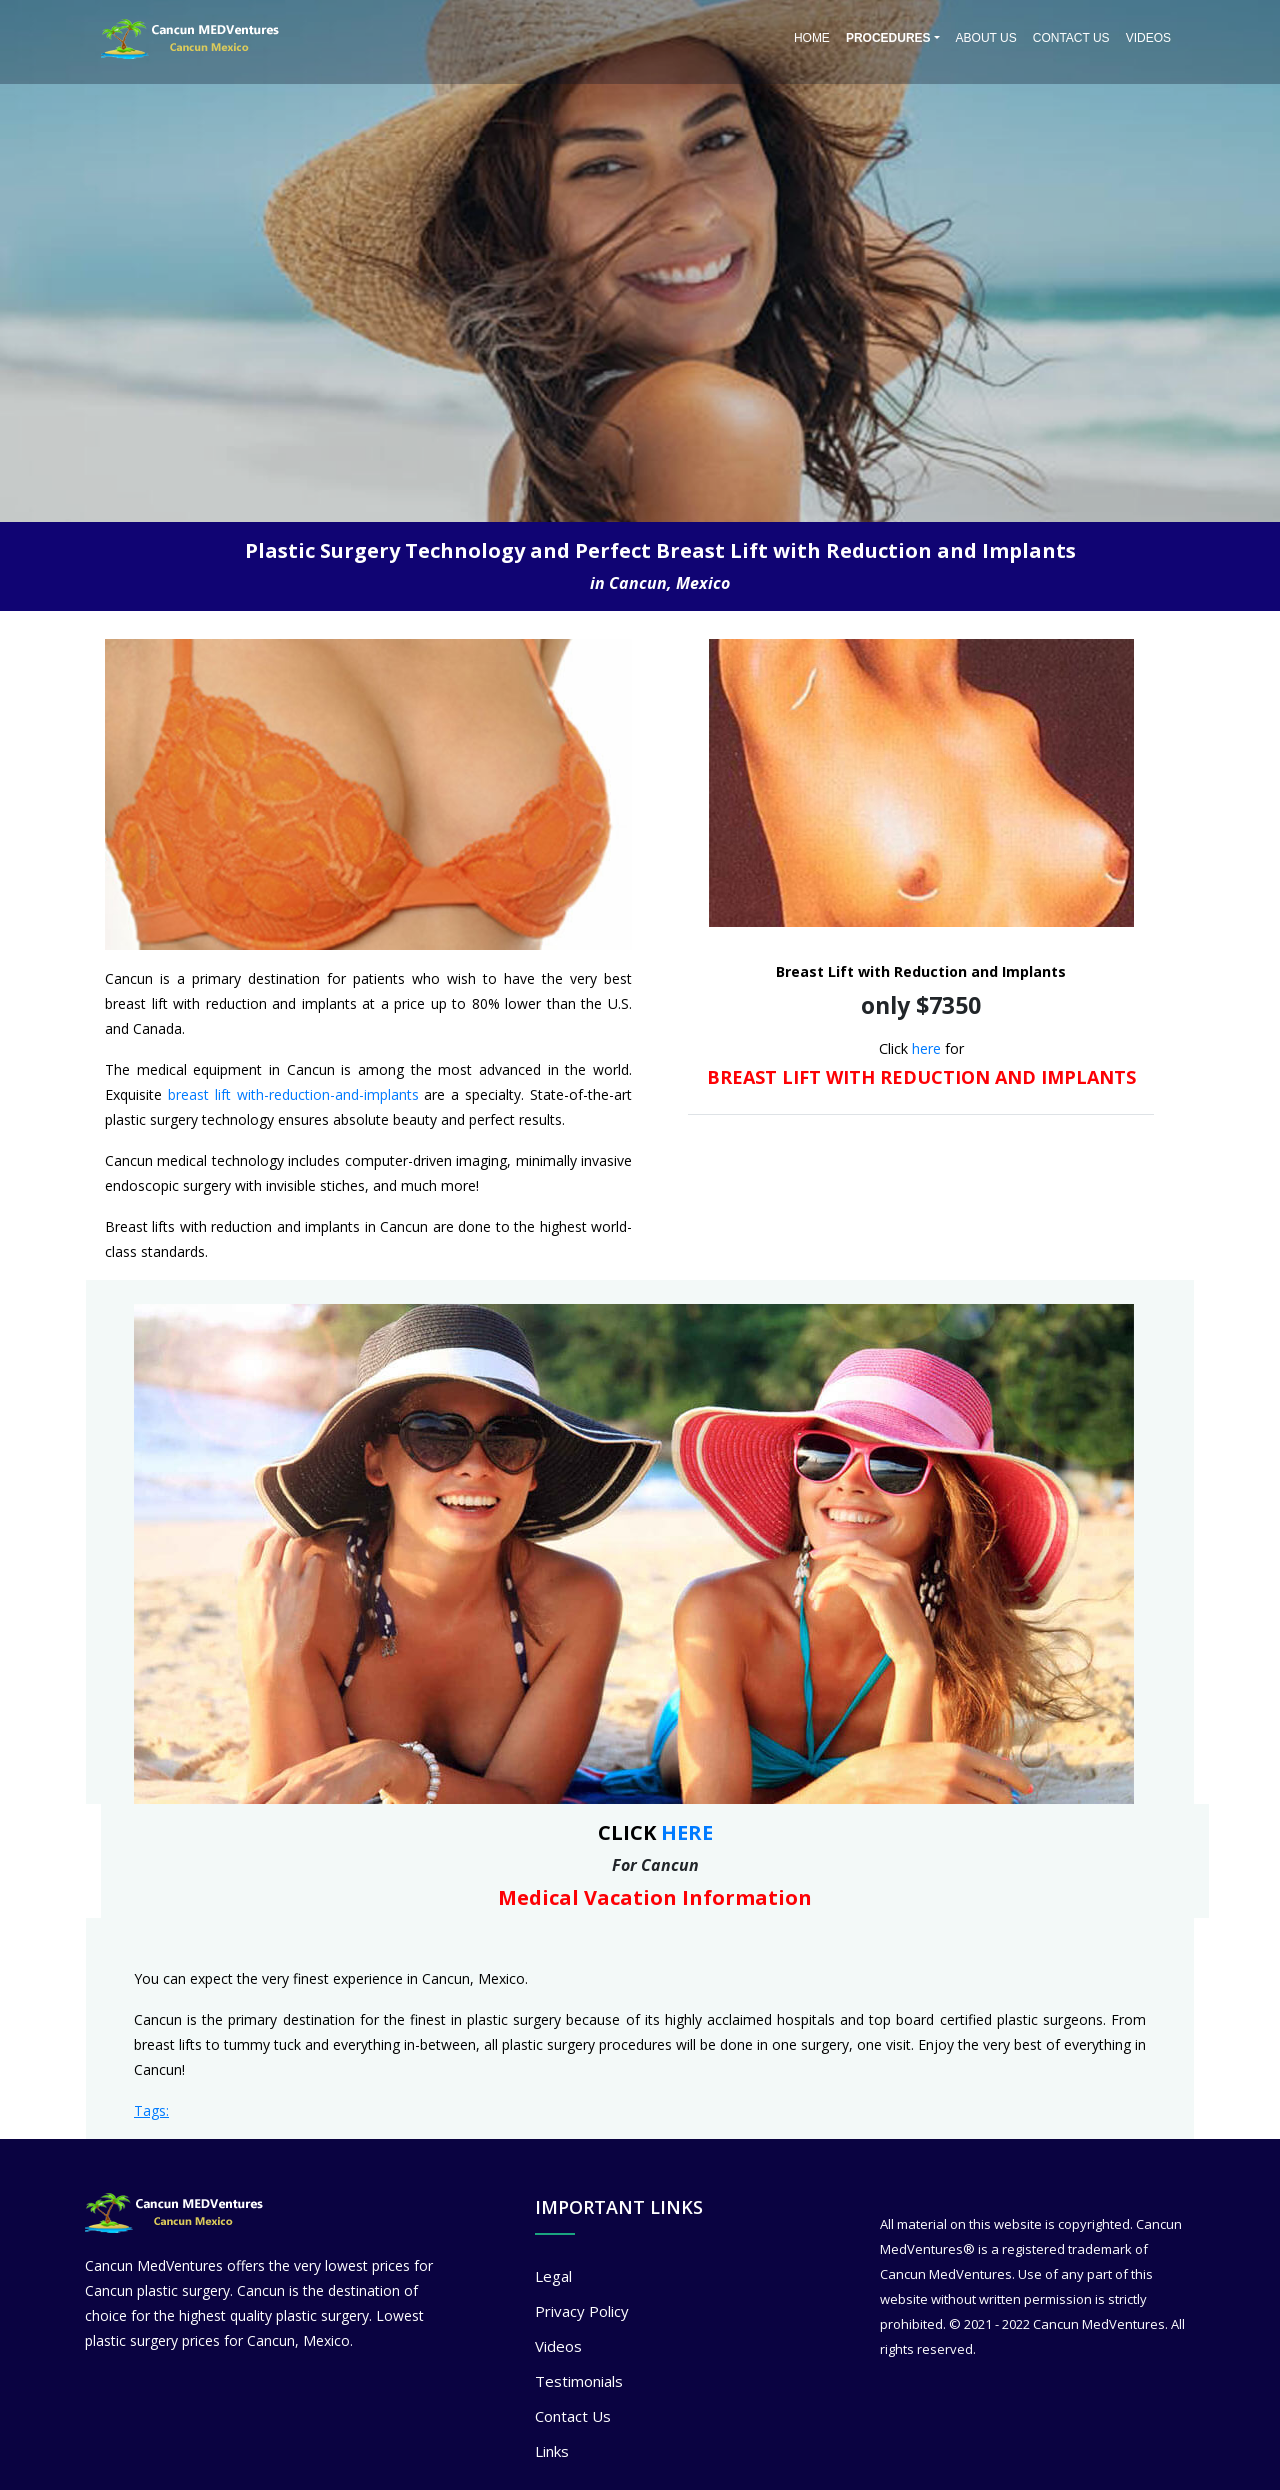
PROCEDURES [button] (888, 38)
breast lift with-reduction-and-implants (293, 1094)
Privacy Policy (582, 2311)
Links (552, 2451)
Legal (553, 2276)
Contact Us (1071, 38)
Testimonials (579, 2381)
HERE (687, 1832)
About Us (986, 38)
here (926, 1048)
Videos (1148, 38)
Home (812, 38)
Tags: (151, 2110)
